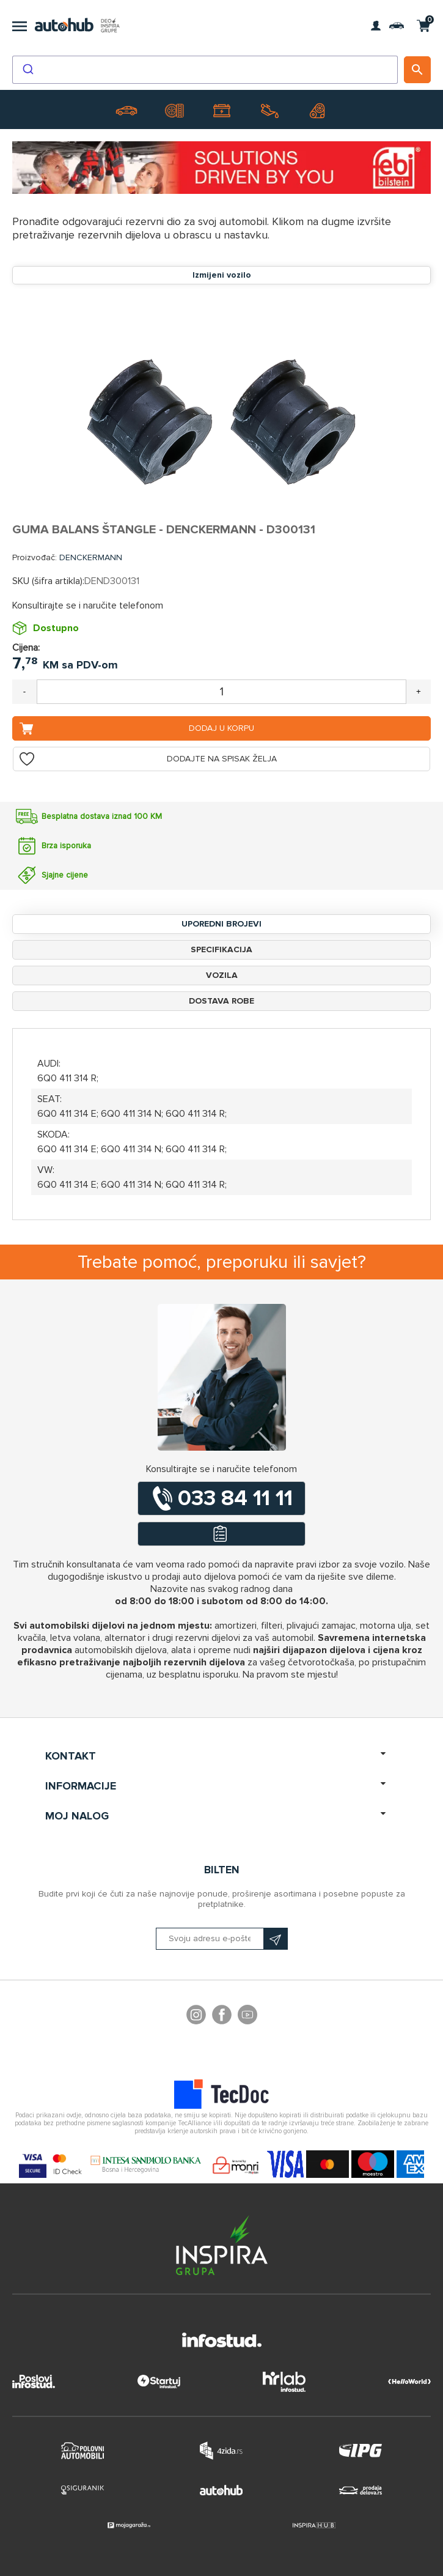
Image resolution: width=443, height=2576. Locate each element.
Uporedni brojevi (221, 924)
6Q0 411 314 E (67, 1114)
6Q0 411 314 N (131, 1114)
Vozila (222, 975)
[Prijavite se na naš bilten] (222, 1939)
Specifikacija (221, 949)
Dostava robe (221, 1001)
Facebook (221, 2016)
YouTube (247, 2016)
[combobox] (205, 70)
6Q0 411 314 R (67, 1078)
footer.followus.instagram (196, 2016)
